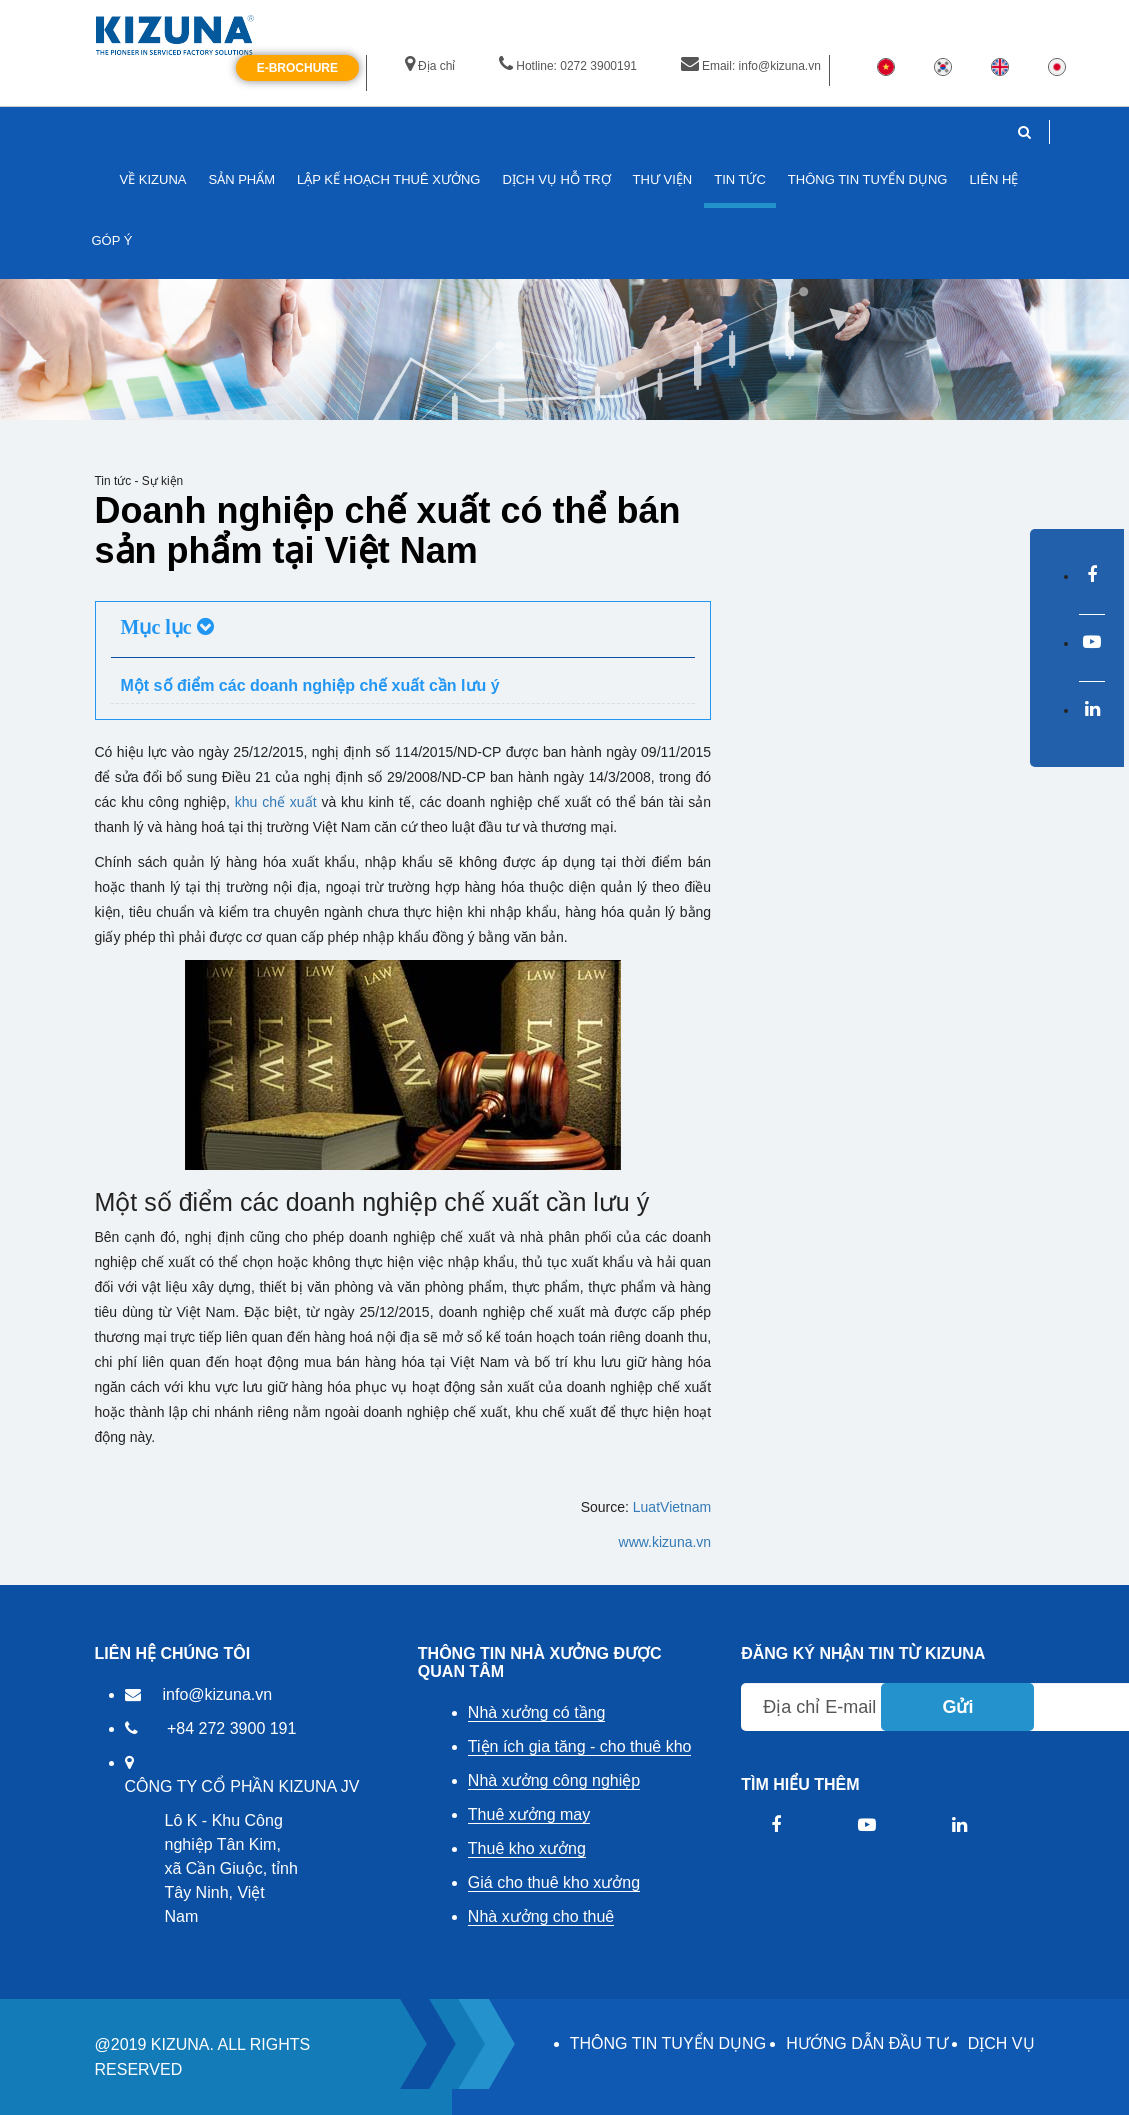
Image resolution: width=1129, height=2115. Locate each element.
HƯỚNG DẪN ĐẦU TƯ (867, 2043)
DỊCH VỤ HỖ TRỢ (556, 179)
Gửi (957, 1707)
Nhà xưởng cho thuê (541, 1916)
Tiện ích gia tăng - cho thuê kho (580, 1746)
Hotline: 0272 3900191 (568, 66)
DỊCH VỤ (1001, 2043)
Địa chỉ (430, 66)
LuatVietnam (672, 1507)
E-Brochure (297, 68)
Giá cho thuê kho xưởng (554, 1882)
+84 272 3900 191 (231, 1728)
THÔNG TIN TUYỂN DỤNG (668, 2043)
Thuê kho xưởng (527, 1848)
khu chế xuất (276, 802)
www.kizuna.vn (665, 1542)
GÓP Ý (112, 240)
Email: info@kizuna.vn (751, 66)
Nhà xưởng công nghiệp (554, 1780)
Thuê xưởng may (529, 1814)
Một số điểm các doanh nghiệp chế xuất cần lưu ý (310, 685)
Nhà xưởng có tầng (537, 1712)
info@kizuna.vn (218, 1694)
